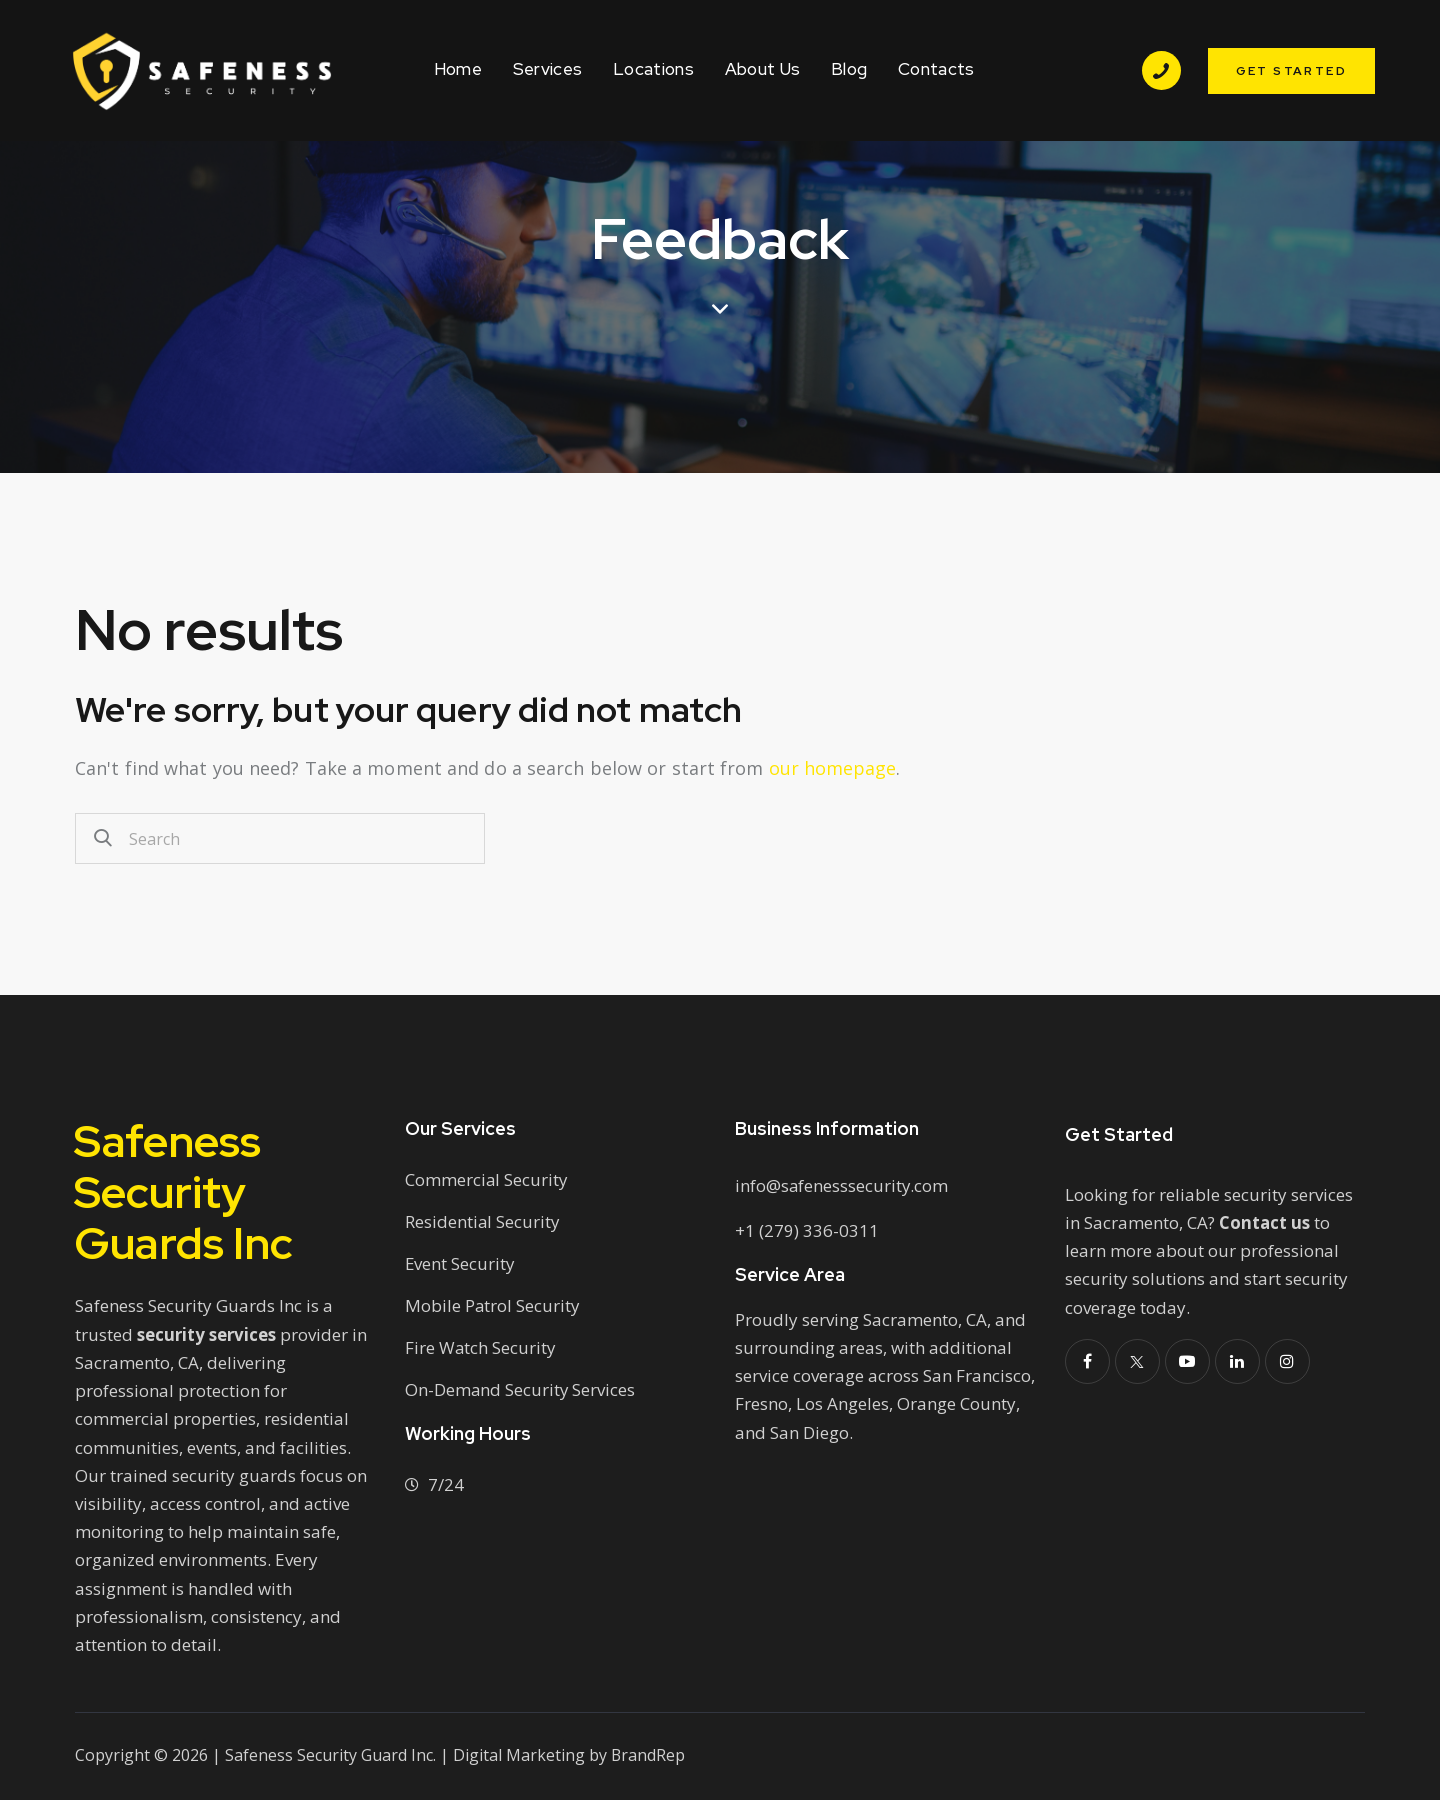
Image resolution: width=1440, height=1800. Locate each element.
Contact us (1265, 1222)
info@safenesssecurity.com (842, 1185)
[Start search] (103, 838)
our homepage (833, 768)
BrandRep (648, 1755)
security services (206, 1334)
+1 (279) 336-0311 (807, 1230)
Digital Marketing (519, 1755)
